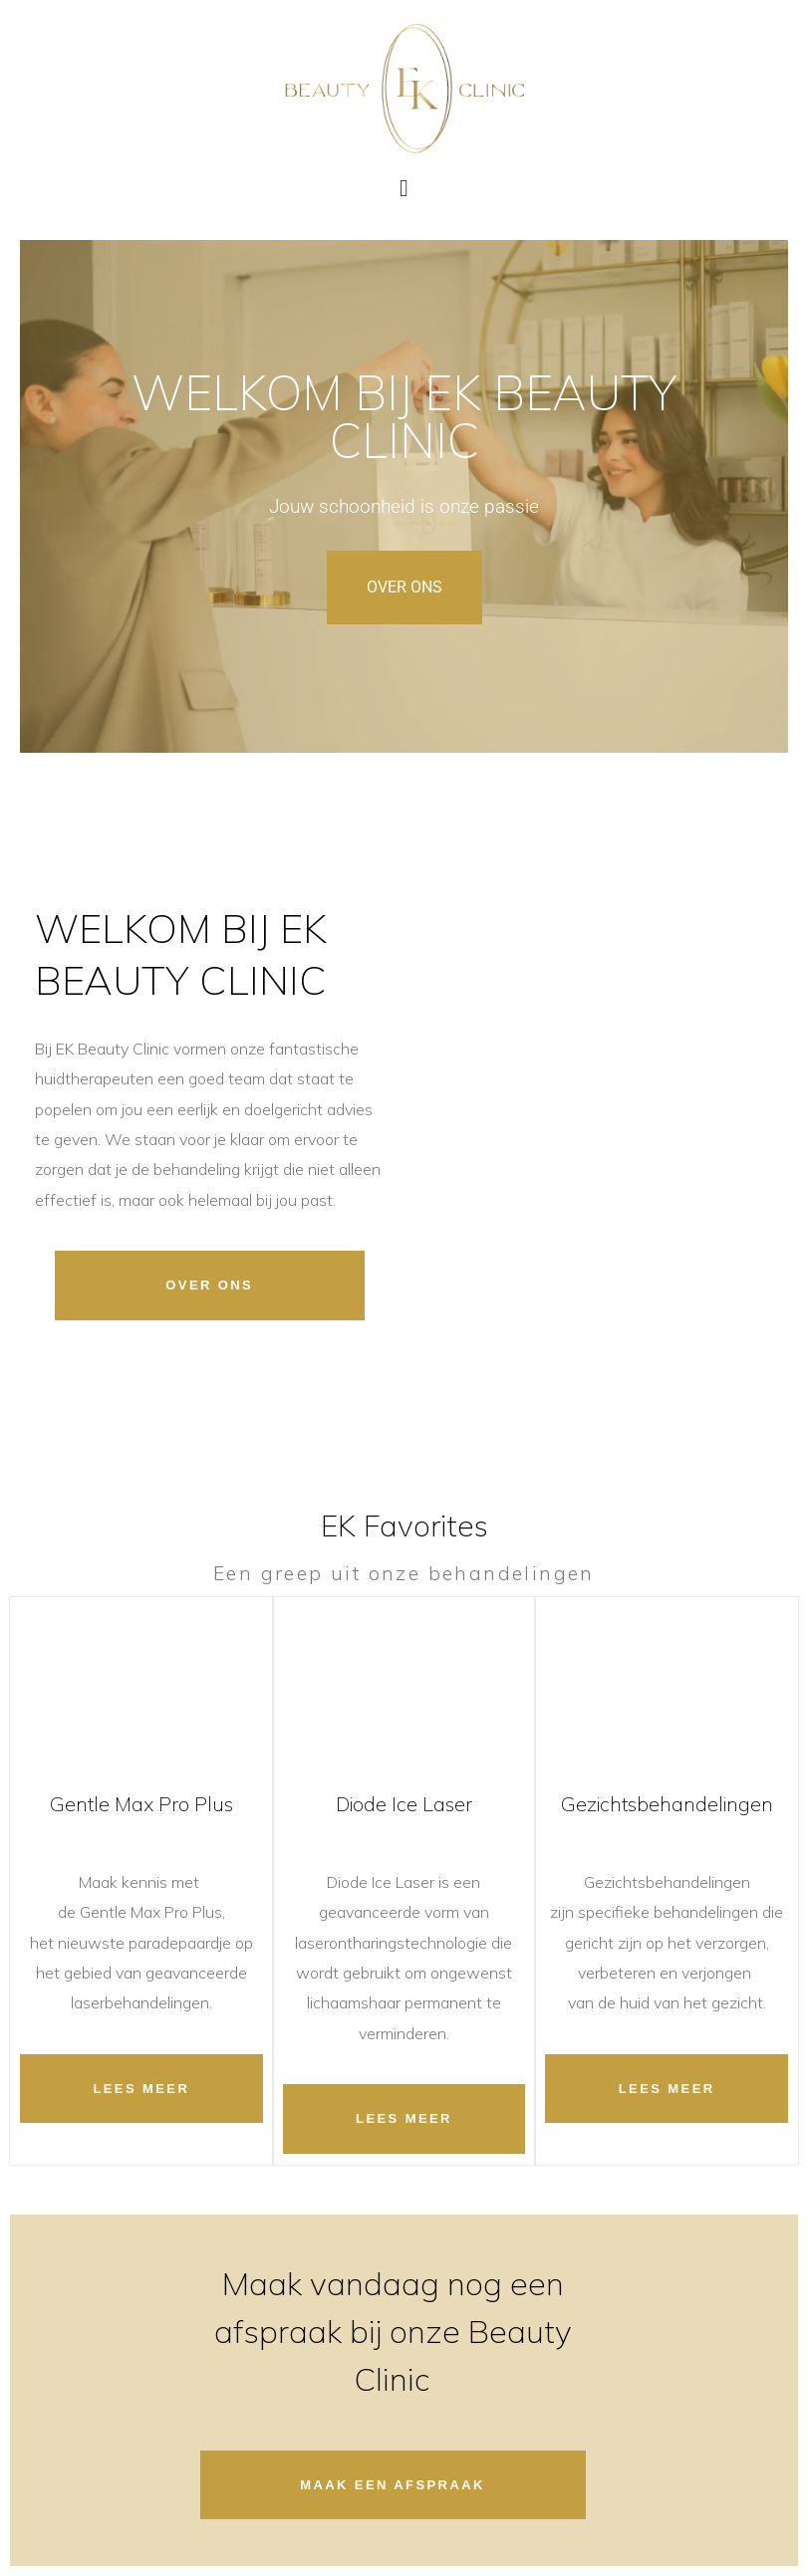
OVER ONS (404, 587)
